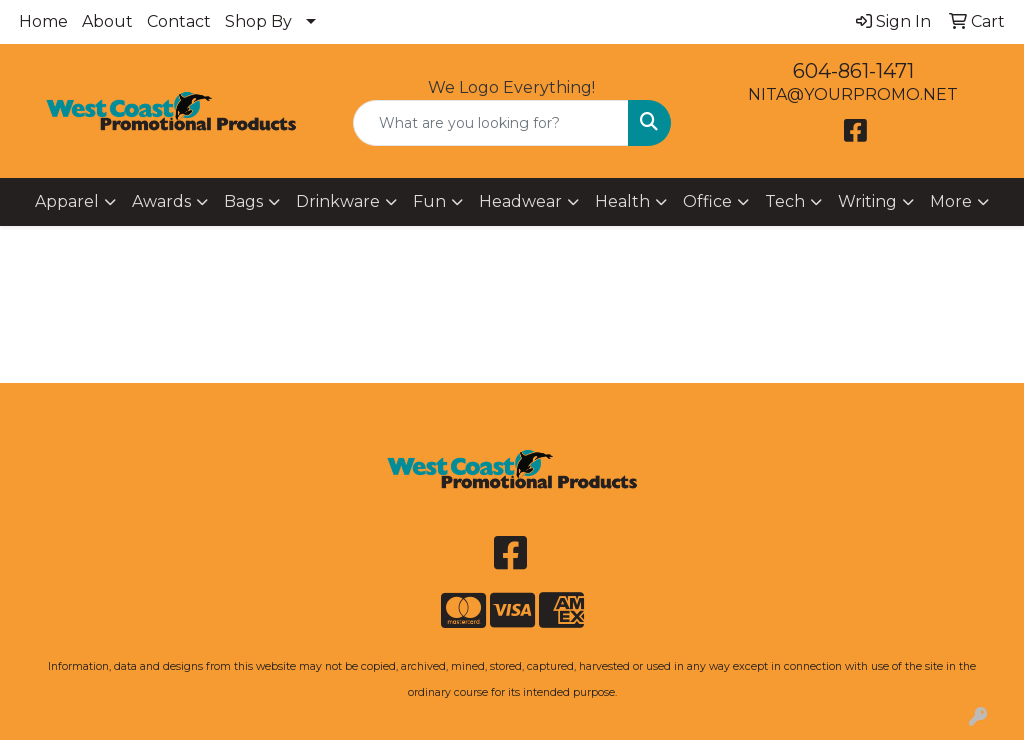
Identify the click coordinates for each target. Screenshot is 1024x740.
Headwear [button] (520, 201)
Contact (179, 21)
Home (43, 21)
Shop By (258, 21)
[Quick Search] (490, 123)
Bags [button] (243, 201)
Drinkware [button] (338, 201)
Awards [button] (161, 201)
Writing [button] (867, 201)
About (107, 21)
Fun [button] (429, 201)
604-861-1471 (853, 71)
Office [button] (707, 201)
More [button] (951, 201)
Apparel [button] (67, 201)
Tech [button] (785, 201)
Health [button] (622, 201)
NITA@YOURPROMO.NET (853, 94)
